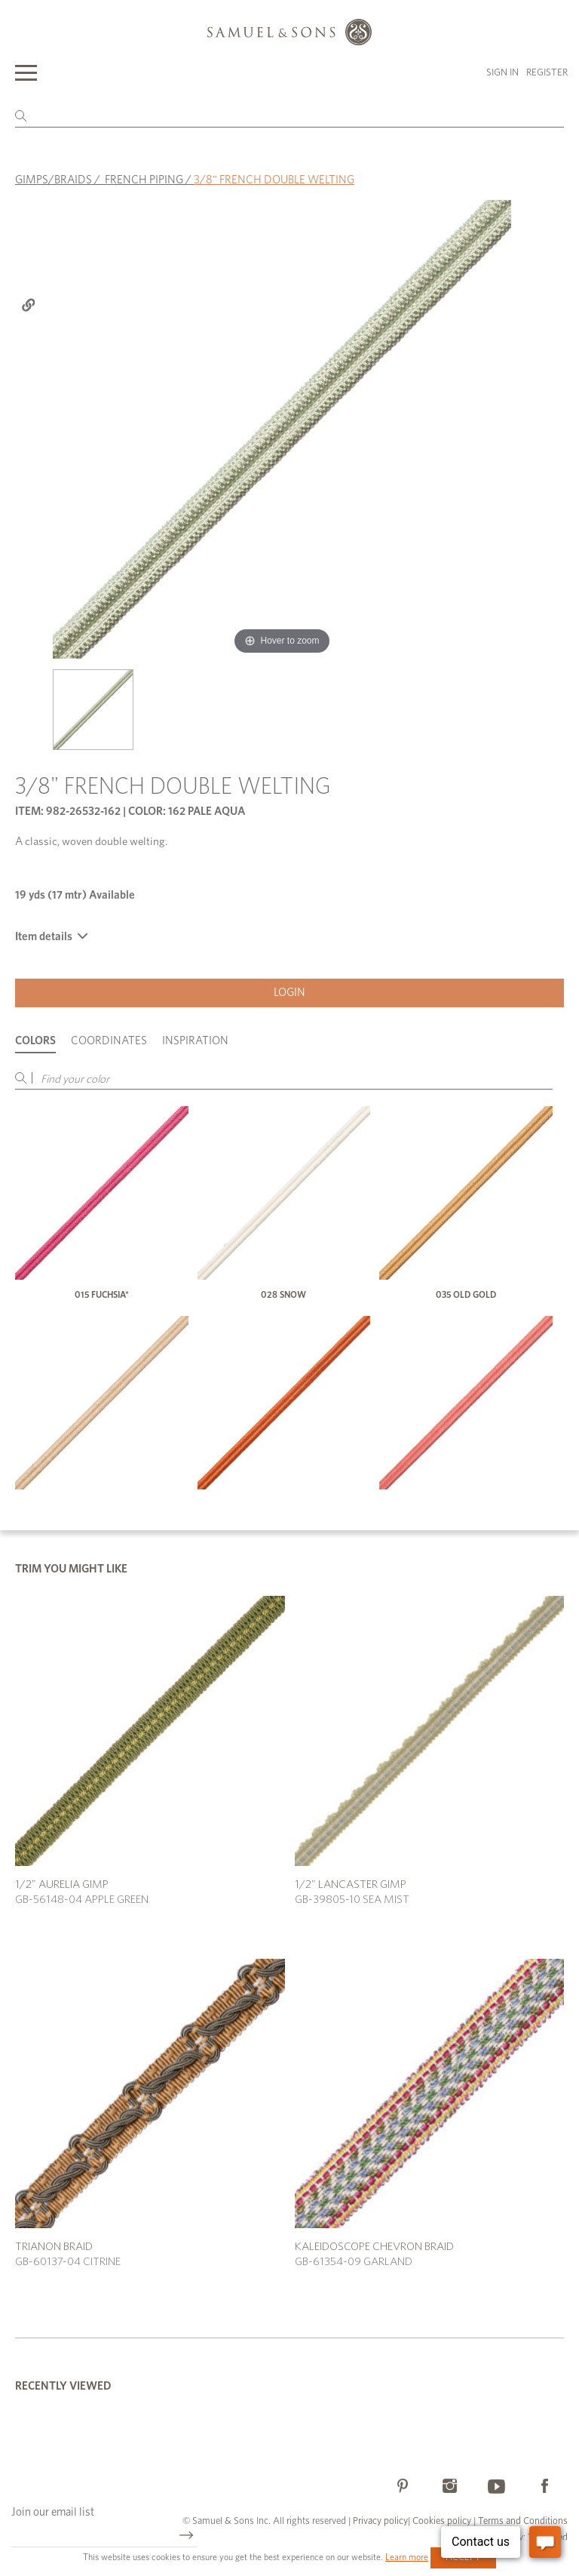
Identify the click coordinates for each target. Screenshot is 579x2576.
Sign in (502, 73)
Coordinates (109, 1041)
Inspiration (195, 1041)
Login (289, 992)
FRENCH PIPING (144, 180)
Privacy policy (380, 2521)
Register (547, 73)
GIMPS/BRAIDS (53, 180)
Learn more (406, 2557)
